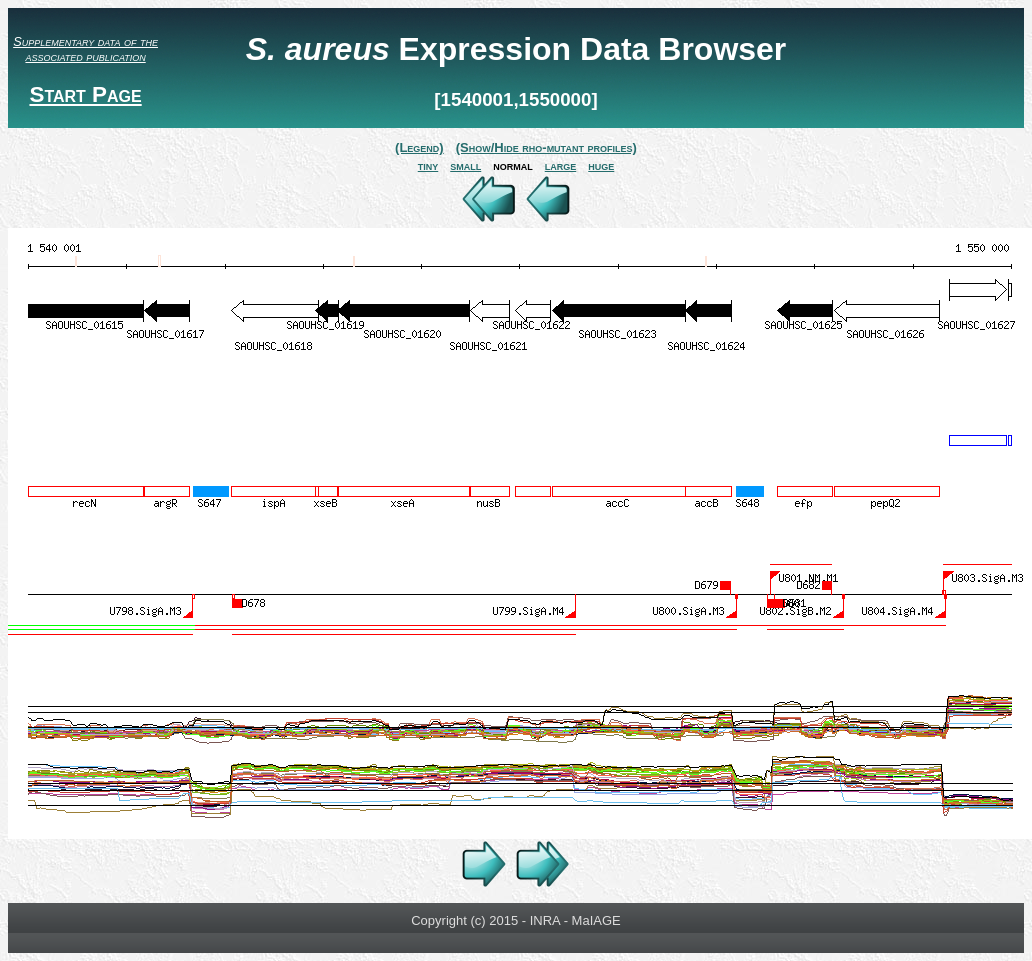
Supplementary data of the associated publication (85, 49)
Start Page (85, 94)
